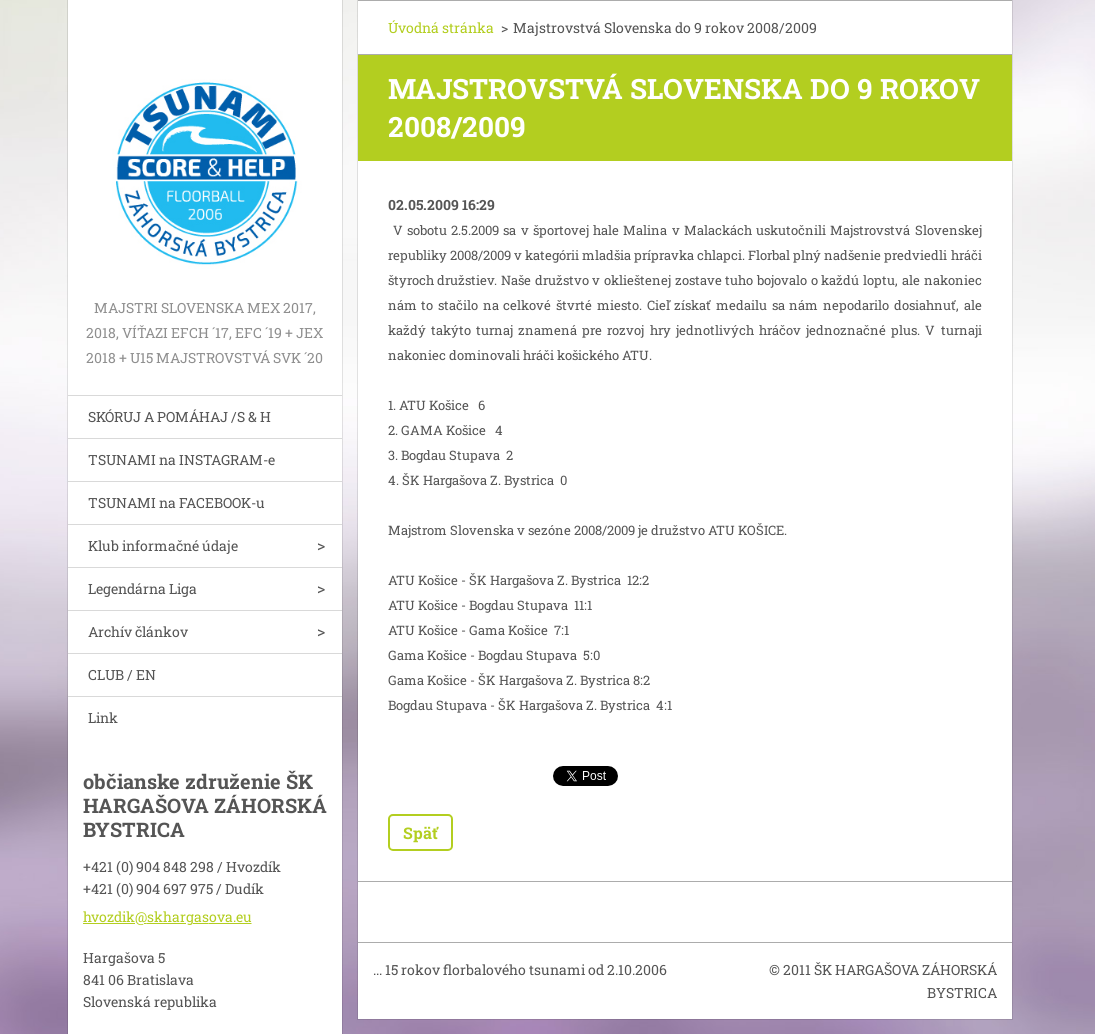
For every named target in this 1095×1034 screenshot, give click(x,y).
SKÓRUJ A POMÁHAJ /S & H (179, 416)
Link (103, 717)
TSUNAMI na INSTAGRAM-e (181, 459)
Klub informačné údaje (163, 545)
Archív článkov (138, 631)
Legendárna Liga (142, 588)
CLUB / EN (122, 674)
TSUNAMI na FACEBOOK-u (176, 502)
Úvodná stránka (441, 27)
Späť (420, 832)
